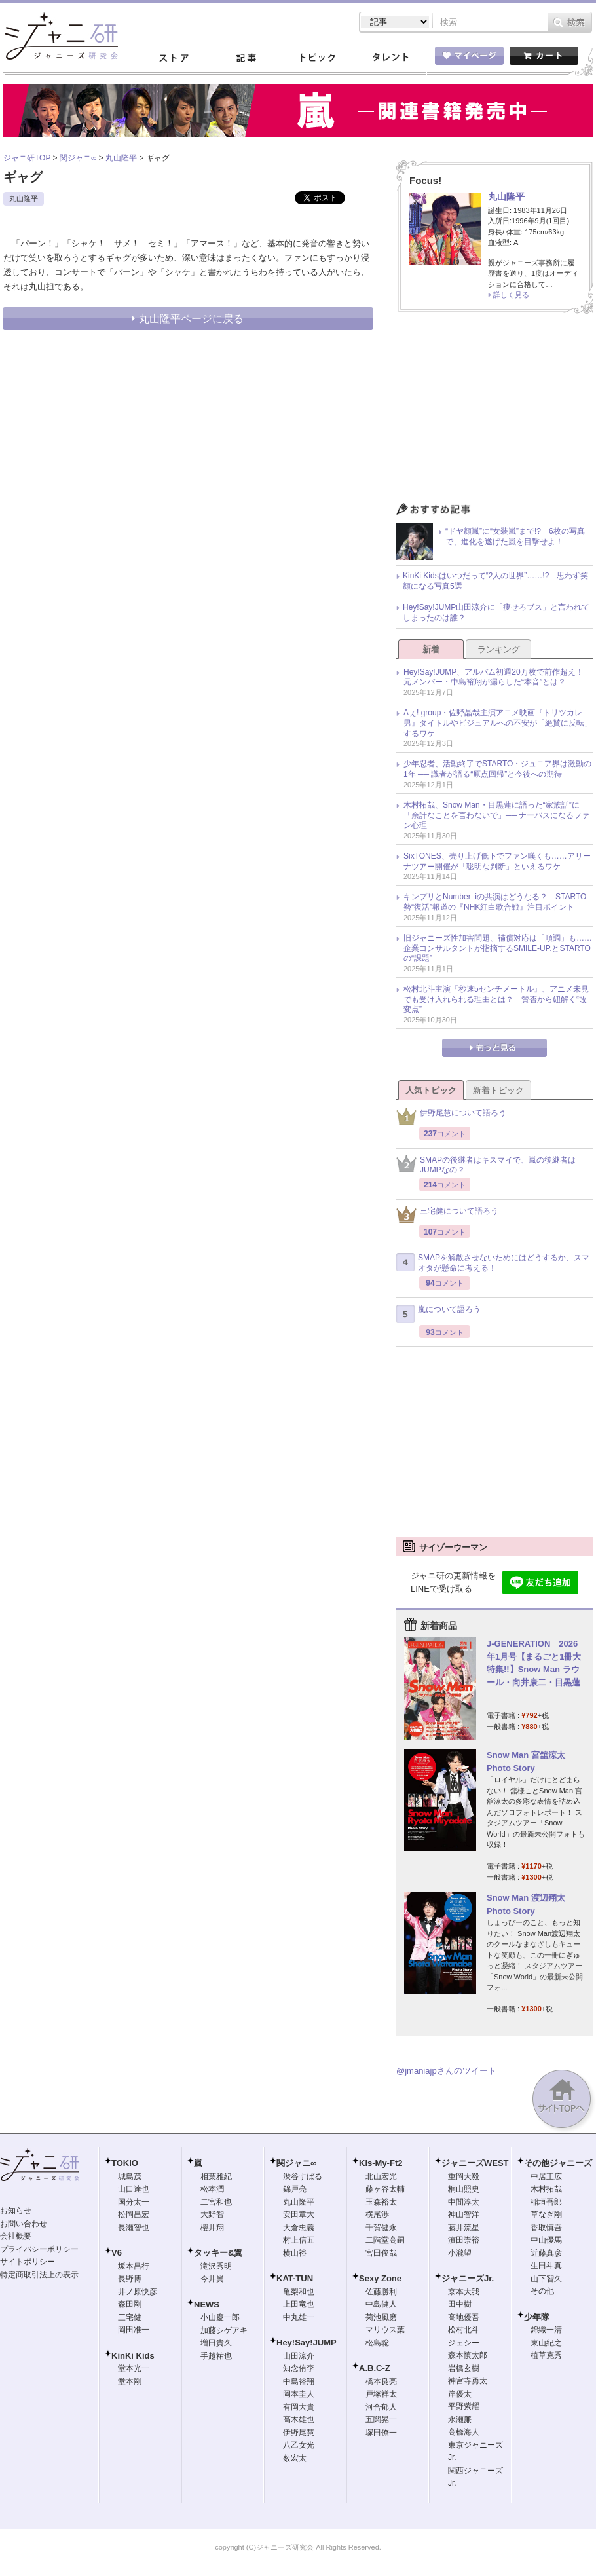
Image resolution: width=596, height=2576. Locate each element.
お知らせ (15, 2210)
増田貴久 (216, 2342)
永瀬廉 (460, 2419)
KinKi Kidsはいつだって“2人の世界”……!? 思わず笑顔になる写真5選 (495, 581)
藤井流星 (463, 2227)
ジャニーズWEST (475, 2163)
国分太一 (133, 2202)
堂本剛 (129, 2381)
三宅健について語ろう (447, 1214)
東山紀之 (546, 2342)
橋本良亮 (381, 2381)
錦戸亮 (295, 2188)
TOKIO (124, 2163)
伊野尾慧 (298, 2432)
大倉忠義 (298, 2227)
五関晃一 (381, 2419)
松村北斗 (463, 2329)
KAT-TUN (294, 2278)
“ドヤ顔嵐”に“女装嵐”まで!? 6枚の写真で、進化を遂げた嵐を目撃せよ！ (515, 536)
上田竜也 (298, 2304)
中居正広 (546, 2176)
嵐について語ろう (438, 1314)
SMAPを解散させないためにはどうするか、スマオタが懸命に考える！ (492, 1263)
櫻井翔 (212, 2227)
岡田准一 (133, 2329)
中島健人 (381, 2304)
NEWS (206, 2304)
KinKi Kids (133, 2356)
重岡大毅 (463, 2176)
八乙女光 (298, 2445)
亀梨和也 (298, 2291)
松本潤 (212, 2188)
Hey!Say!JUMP (306, 2342)
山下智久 (546, 2278)
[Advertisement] (494, 411)
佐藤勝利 (381, 2291)
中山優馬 (546, 2240)
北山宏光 (381, 2176)
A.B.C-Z (374, 2368)
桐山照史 (463, 2188)
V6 (116, 2253)
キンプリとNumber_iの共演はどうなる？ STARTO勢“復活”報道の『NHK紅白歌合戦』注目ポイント (494, 902)
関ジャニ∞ (296, 2163)
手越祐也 (216, 2356)
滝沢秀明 (216, 2266)
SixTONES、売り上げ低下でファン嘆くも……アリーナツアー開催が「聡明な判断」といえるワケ (497, 861)
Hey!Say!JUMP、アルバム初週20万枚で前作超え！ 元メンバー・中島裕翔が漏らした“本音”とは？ (497, 677)
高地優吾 (463, 2317)
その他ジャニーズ (558, 2163)
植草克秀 (546, 2355)
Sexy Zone (380, 2278)
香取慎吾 (546, 2227)
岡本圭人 (298, 2394)
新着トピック (498, 1090)
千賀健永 (381, 2227)
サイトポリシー (27, 2261)
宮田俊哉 (381, 2253)
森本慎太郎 (467, 2355)
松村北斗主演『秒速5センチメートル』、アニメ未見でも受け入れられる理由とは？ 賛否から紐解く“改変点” (496, 999)
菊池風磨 (381, 2317)
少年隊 (536, 2317)
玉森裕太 (381, 2202)
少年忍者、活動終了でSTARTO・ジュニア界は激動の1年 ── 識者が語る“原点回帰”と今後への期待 (497, 769)
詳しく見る (511, 295)
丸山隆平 (23, 198)
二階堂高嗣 (385, 2240)
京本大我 (463, 2291)
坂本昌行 (133, 2266)
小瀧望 (460, 2253)
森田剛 (129, 2304)
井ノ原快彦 (137, 2291)
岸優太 (460, 2394)
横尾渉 (377, 2214)
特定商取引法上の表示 (39, 2274)
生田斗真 (546, 2265)
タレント (390, 58)
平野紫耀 (463, 2406)
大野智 (212, 2214)
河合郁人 (381, 2407)
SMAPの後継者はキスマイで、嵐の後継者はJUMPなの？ (486, 1165)
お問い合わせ (23, 2223)
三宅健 (129, 2317)
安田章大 (298, 2214)
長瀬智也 (133, 2227)
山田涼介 (298, 2356)
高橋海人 (463, 2431)
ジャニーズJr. (467, 2278)
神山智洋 (463, 2214)
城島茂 (129, 2176)
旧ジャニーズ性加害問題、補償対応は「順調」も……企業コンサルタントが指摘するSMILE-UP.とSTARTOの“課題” (497, 948)
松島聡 (377, 2342)
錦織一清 (546, 2329)
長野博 (129, 2278)
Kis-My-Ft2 (380, 2163)
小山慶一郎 (220, 2317)
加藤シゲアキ (224, 2330)
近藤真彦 (546, 2253)
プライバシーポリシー (39, 2249)
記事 (246, 58)
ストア (174, 58)
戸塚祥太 (381, 2394)
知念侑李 (298, 2368)
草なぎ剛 (546, 2214)
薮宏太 (295, 2458)
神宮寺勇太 (467, 2380)
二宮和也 (216, 2202)
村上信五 (298, 2240)
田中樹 (460, 2304)
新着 (430, 649)
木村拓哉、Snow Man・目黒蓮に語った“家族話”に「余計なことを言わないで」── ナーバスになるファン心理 (496, 815)
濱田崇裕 (463, 2240)
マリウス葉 (385, 2329)
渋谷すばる (302, 2176)
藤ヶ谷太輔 (385, 2188)
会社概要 (15, 2236)
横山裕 (295, 2253)
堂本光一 (133, 2368)
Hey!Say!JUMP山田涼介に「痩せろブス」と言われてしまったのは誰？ (496, 612)
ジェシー (463, 2342)
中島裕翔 (298, 2381)
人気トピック (430, 1090)
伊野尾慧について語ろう (451, 1116)
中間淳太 (463, 2202)
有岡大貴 (298, 2407)
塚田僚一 (381, 2432)
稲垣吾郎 (546, 2202)
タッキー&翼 (218, 2253)
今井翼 (212, 2278)
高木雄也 (298, 2419)
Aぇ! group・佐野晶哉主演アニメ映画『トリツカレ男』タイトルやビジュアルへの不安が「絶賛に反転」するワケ (497, 722)
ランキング (498, 649)
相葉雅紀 (216, 2176)
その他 (542, 2291)
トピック (318, 58)
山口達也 (133, 2188)
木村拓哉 (546, 2188)
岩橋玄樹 (463, 2368)
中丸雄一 (298, 2317)
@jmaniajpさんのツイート (446, 2071)
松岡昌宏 (133, 2214)
